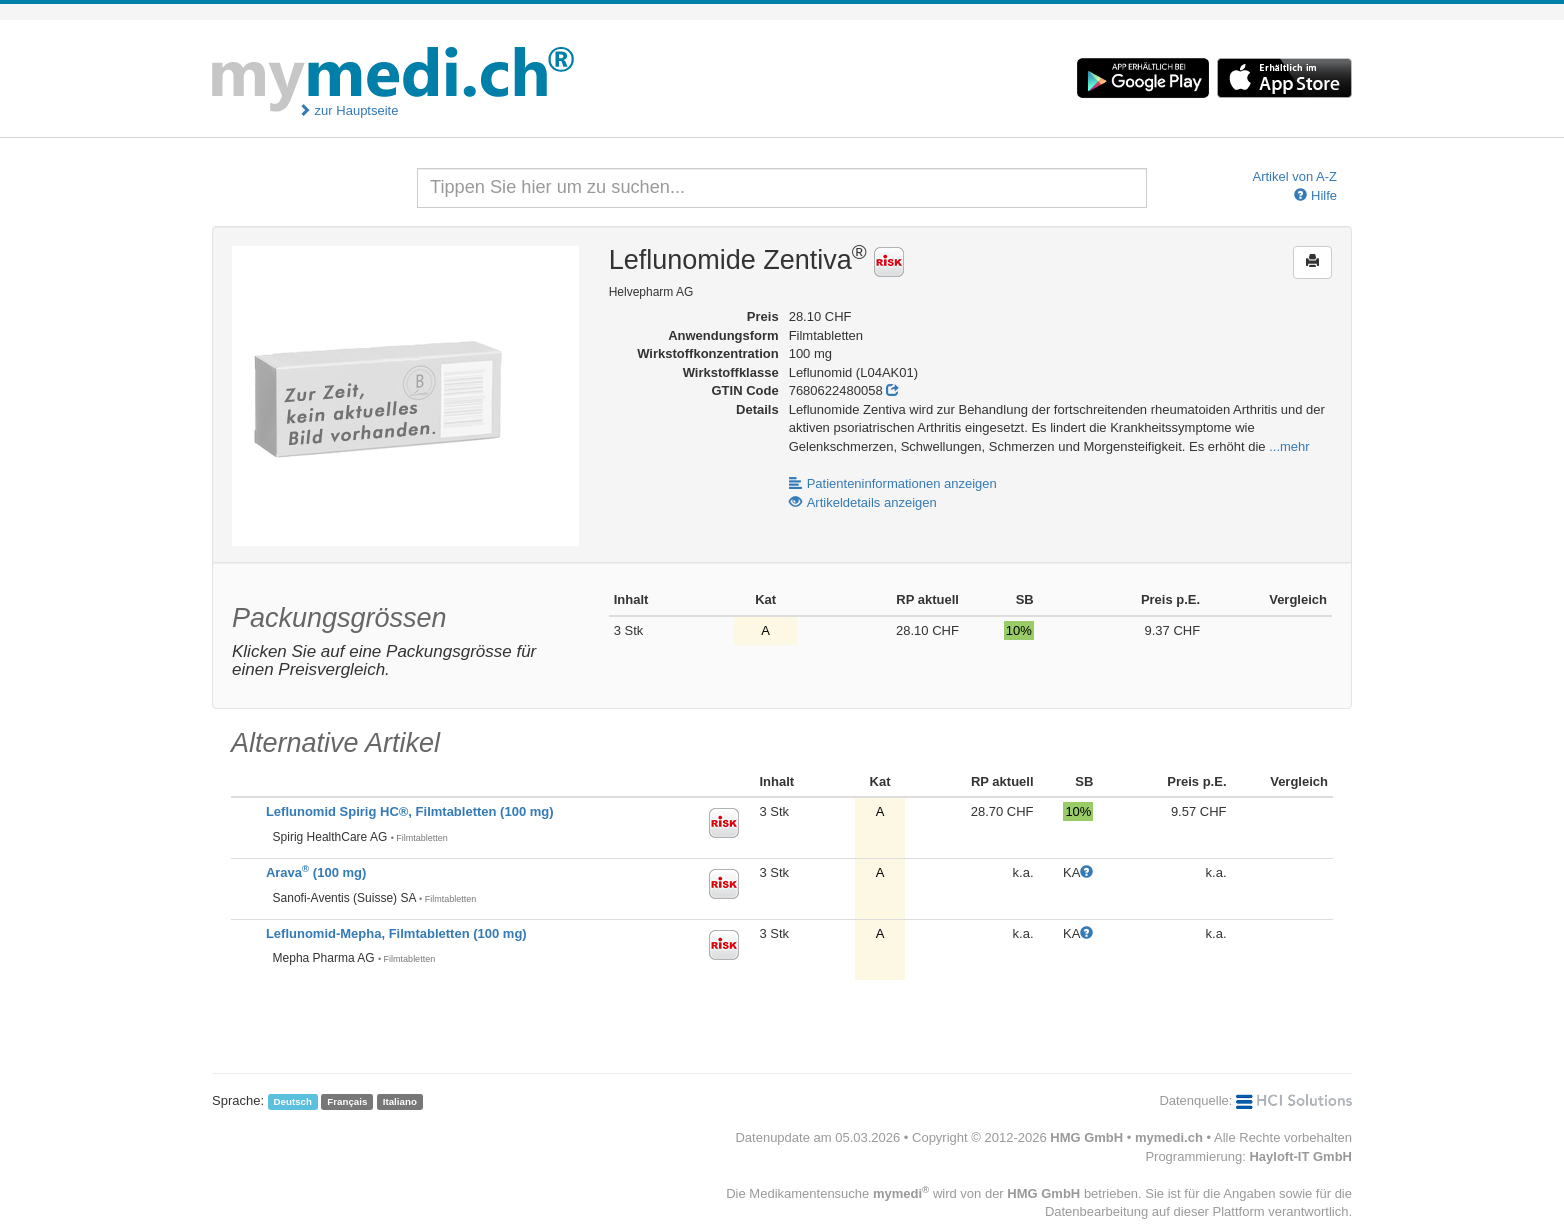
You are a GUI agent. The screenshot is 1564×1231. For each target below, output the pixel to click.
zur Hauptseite (348, 110)
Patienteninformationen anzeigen (893, 483)
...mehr (1289, 446)
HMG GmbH (1086, 1137)
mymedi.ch (1169, 1137)
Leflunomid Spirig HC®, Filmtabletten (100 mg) (410, 811)
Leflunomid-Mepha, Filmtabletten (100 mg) (396, 933)
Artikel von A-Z (1294, 176)
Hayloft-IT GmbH (1300, 1156)
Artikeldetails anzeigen (863, 502)
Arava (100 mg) (316, 872)
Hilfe (1315, 195)
